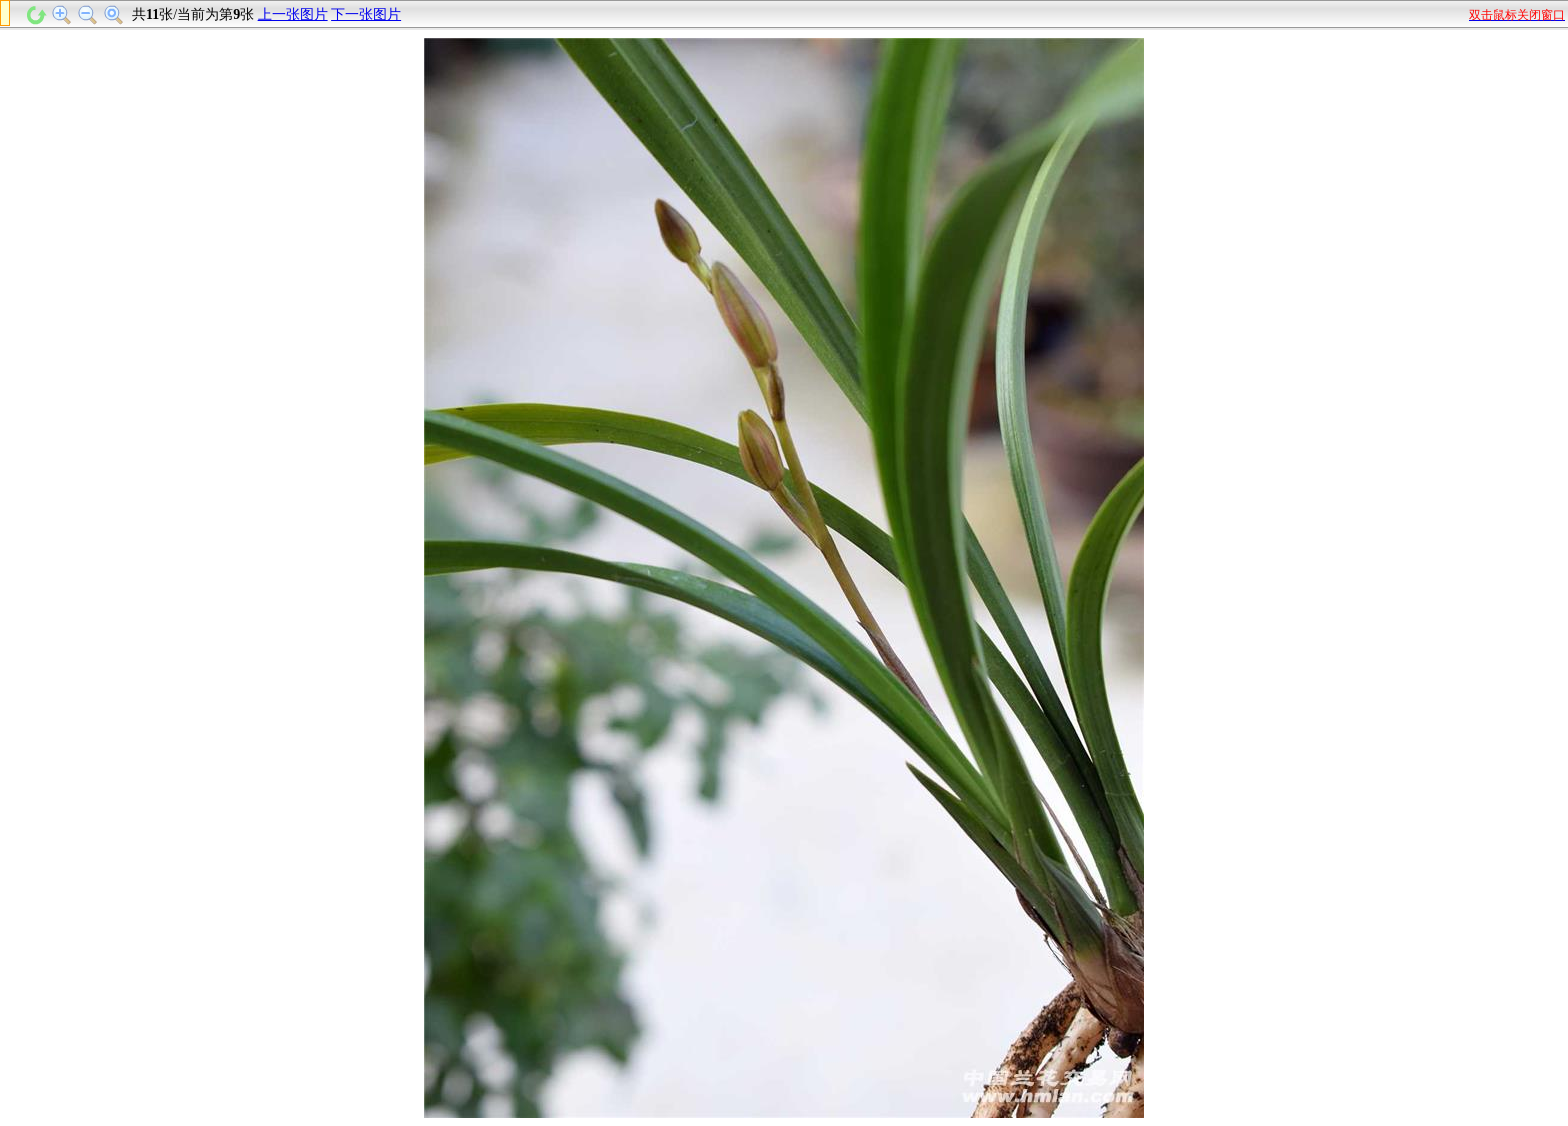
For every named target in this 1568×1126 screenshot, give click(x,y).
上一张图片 (293, 14)
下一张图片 (366, 14)
